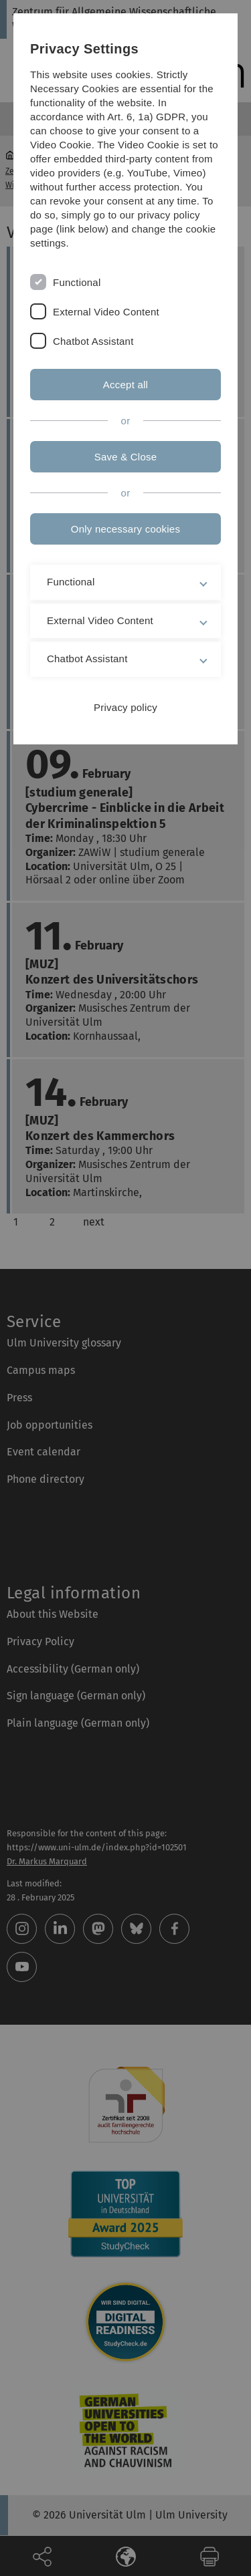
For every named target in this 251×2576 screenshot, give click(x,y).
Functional (76, 282)
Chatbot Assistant (93, 341)
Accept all (125, 384)
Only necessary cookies (125, 529)
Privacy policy (125, 707)
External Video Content (106, 311)
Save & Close (125, 456)
